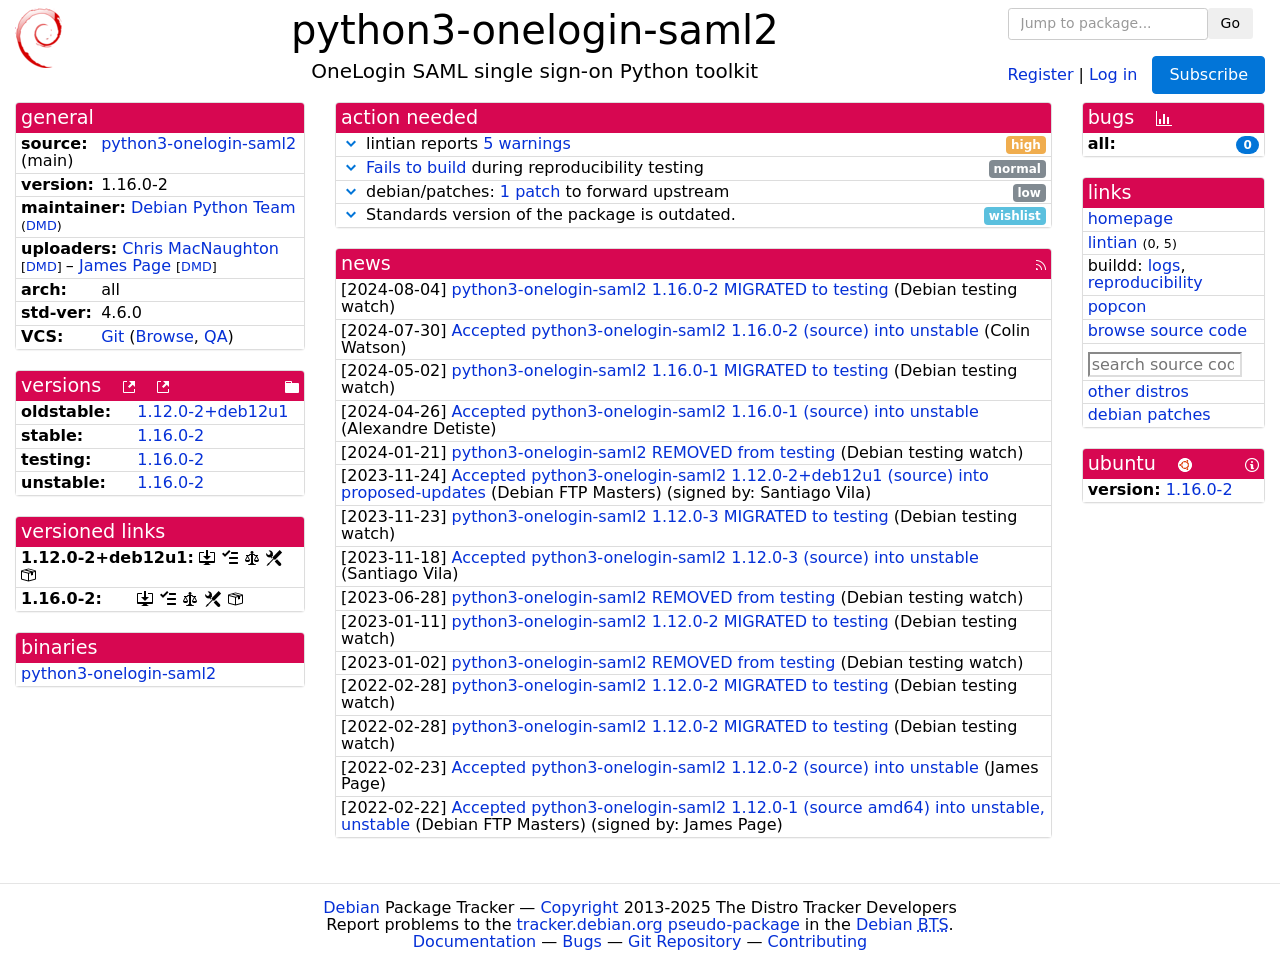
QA (216, 336)
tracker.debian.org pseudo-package (658, 924)
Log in (1113, 73)
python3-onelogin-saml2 (198, 143)
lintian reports (693, 144)
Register (1041, 73)
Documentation (474, 941)
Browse (165, 336)
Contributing (818, 941)
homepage (1130, 218)
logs (1164, 265)
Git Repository (684, 941)
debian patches (1149, 414)
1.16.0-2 (170, 435)
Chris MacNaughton (200, 248)
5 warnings (527, 143)
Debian (351, 907)
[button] (351, 143)
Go (1230, 23)
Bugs (582, 941)
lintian (1113, 242)
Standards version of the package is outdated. (693, 215)
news (366, 263)
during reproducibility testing (693, 168)
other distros (1138, 391)
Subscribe (1208, 74)
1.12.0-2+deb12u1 (212, 411)
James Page (125, 265)
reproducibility (1145, 282)
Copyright (579, 907)
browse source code (1167, 330)
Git (112, 336)
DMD (41, 225)
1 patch (530, 191)
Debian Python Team (213, 207)
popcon (1117, 306)
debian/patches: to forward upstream (693, 192)
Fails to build (416, 167)
